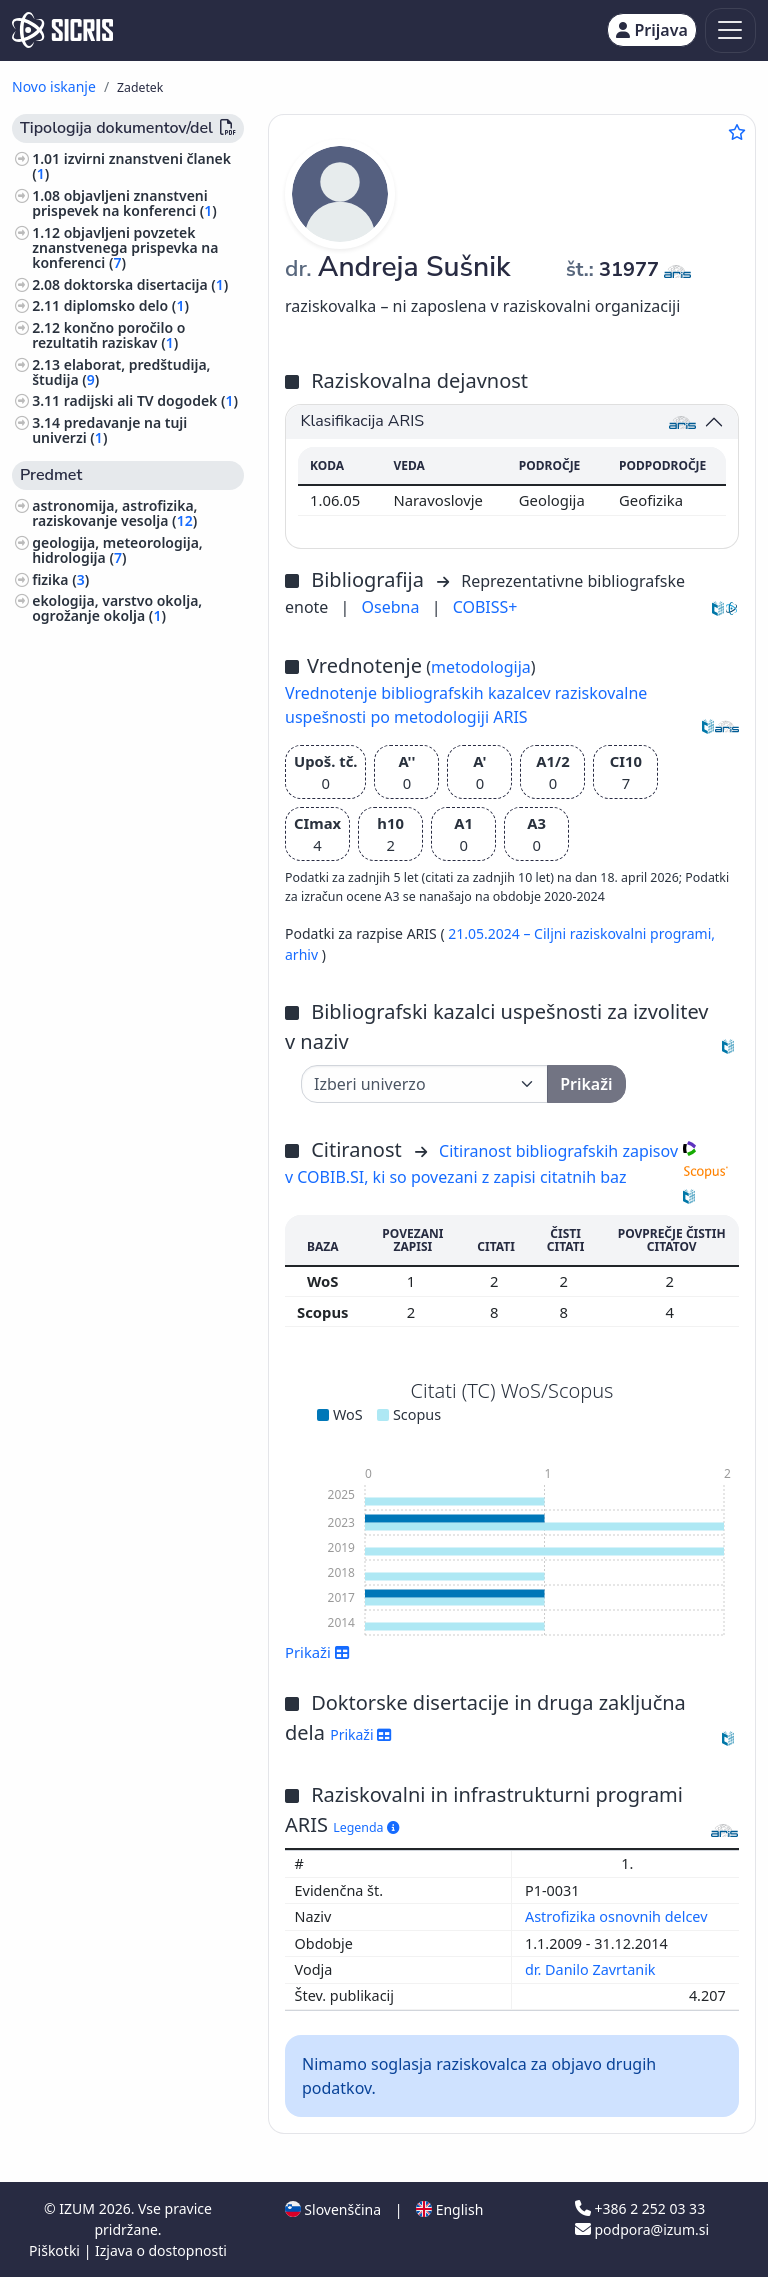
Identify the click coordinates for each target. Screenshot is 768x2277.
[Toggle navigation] (730, 30)
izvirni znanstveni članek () (131, 166)
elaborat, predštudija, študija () (121, 372)
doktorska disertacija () (146, 284)
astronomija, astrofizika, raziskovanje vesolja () (114, 513)
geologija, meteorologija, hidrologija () (117, 550)
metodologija (481, 667)
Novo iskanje (54, 86)
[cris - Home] (62, 30)
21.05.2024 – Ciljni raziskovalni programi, (581, 933)
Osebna (393, 607)
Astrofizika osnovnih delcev (618, 1916)
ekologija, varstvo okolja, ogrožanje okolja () (117, 608)
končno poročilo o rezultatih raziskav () (108, 335)
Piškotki (56, 2250)
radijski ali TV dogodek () (151, 400)
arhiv (303, 954)
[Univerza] (424, 1084)
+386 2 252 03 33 (640, 2208)
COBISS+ (485, 607)
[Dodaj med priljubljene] (737, 132)
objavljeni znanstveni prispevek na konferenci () (124, 203)
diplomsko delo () (126, 305)
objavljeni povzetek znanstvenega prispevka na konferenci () (125, 247)
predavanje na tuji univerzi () (109, 430)
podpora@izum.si (642, 2229)
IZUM (78, 2208)
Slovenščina (333, 2209)
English (449, 2209)
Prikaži (317, 1652)
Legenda (366, 1827)
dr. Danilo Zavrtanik (592, 1969)
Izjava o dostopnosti (161, 2250)
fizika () (60, 579)
